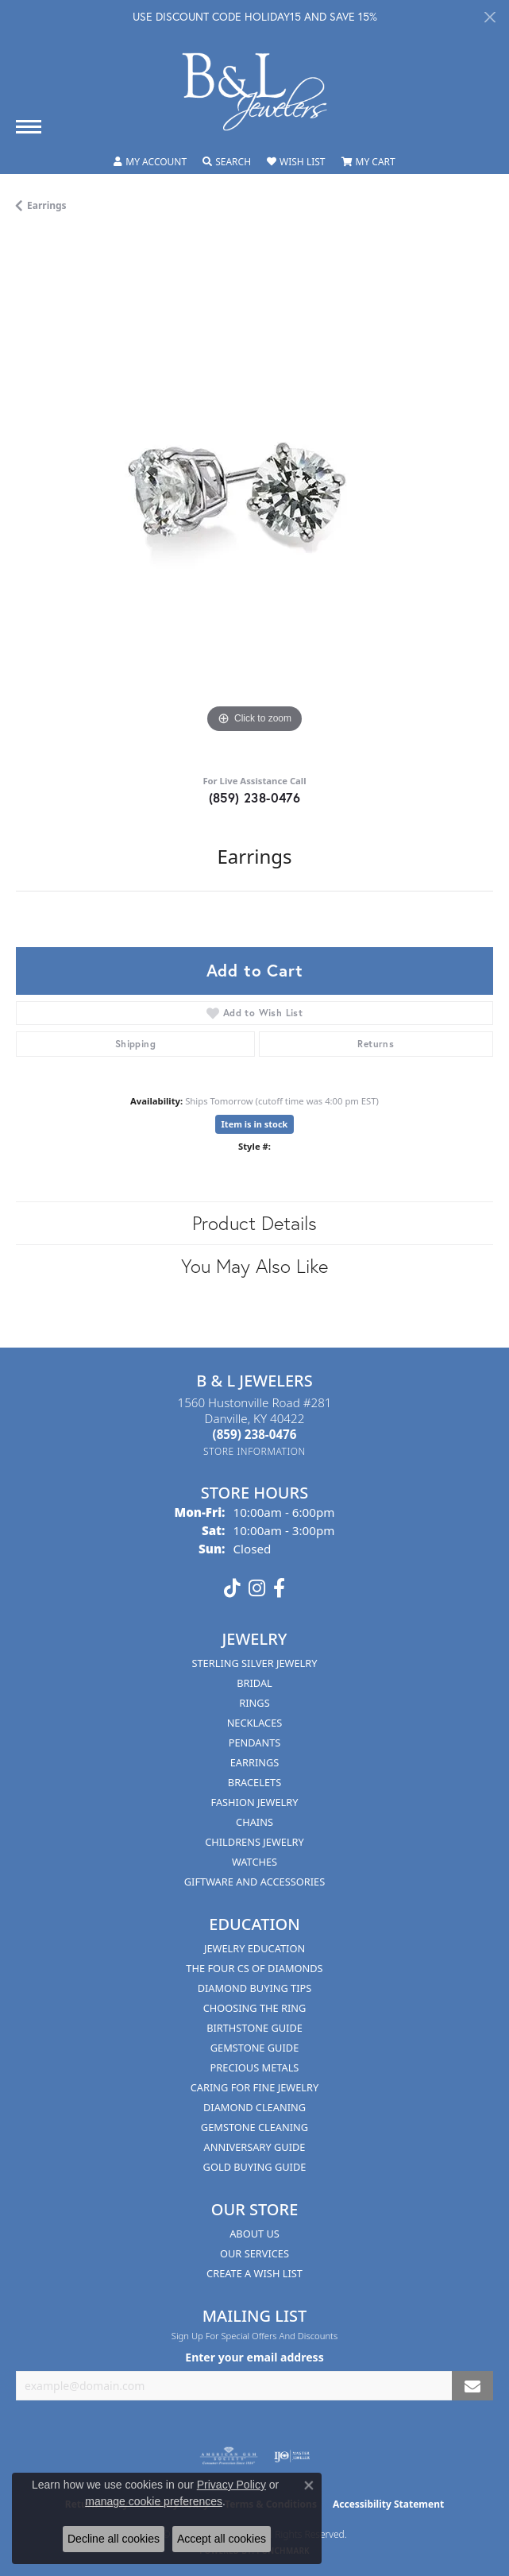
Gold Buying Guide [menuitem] (255, 2167)
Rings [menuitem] (254, 1703)
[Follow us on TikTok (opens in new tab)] (232, 1588)
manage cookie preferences (153, 2501)
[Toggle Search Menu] (226, 162)
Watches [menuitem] (254, 1862)
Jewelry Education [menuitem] (254, 1948)
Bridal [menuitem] (254, 1683)
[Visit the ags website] (228, 2456)
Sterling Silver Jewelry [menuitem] (254, 1663)
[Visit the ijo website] (292, 2456)
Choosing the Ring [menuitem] (255, 2008)
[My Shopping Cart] (368, 162)
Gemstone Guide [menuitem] (254, 2047)
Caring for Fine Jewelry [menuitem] (255, 2087)
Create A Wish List (254, 2273)
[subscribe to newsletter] (472, 2385)
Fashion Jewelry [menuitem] (255, 1802)
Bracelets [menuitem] (254, 1782)
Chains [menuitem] (254, 1822)
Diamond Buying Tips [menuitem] (255, 1988)
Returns (375, 1044)
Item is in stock (255, 1124)
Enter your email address (254, 2357)
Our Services (254, 2253)
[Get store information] (254, 1451)
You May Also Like (254, 1265)
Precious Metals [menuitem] (254, 2067)
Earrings (47, 205)
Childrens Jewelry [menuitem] (254, 1842)
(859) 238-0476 (255, 797)
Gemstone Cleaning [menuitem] (254, 2127)
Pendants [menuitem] (255, 1742)
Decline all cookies (113, 2538)
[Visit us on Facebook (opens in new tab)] (279, 1588)
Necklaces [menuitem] (255, 1722)
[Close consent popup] (309, 2485)
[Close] (489, 17)
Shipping (135, 1044)
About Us (254, 2233)
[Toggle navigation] (28, 126)
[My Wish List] (296, 162)
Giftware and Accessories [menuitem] (254, 1881)
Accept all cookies (221, 2538)
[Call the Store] (255, 1434)
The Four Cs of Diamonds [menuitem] (254, 1968)
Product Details (254, 1223)
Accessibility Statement (388, 2504)
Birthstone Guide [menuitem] (254, 2028)
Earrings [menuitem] (255, 1762)
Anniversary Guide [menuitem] (255, 2147)
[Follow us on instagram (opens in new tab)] (257, 1588)
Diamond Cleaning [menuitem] (254, 2107)
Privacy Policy (231, 2484)
